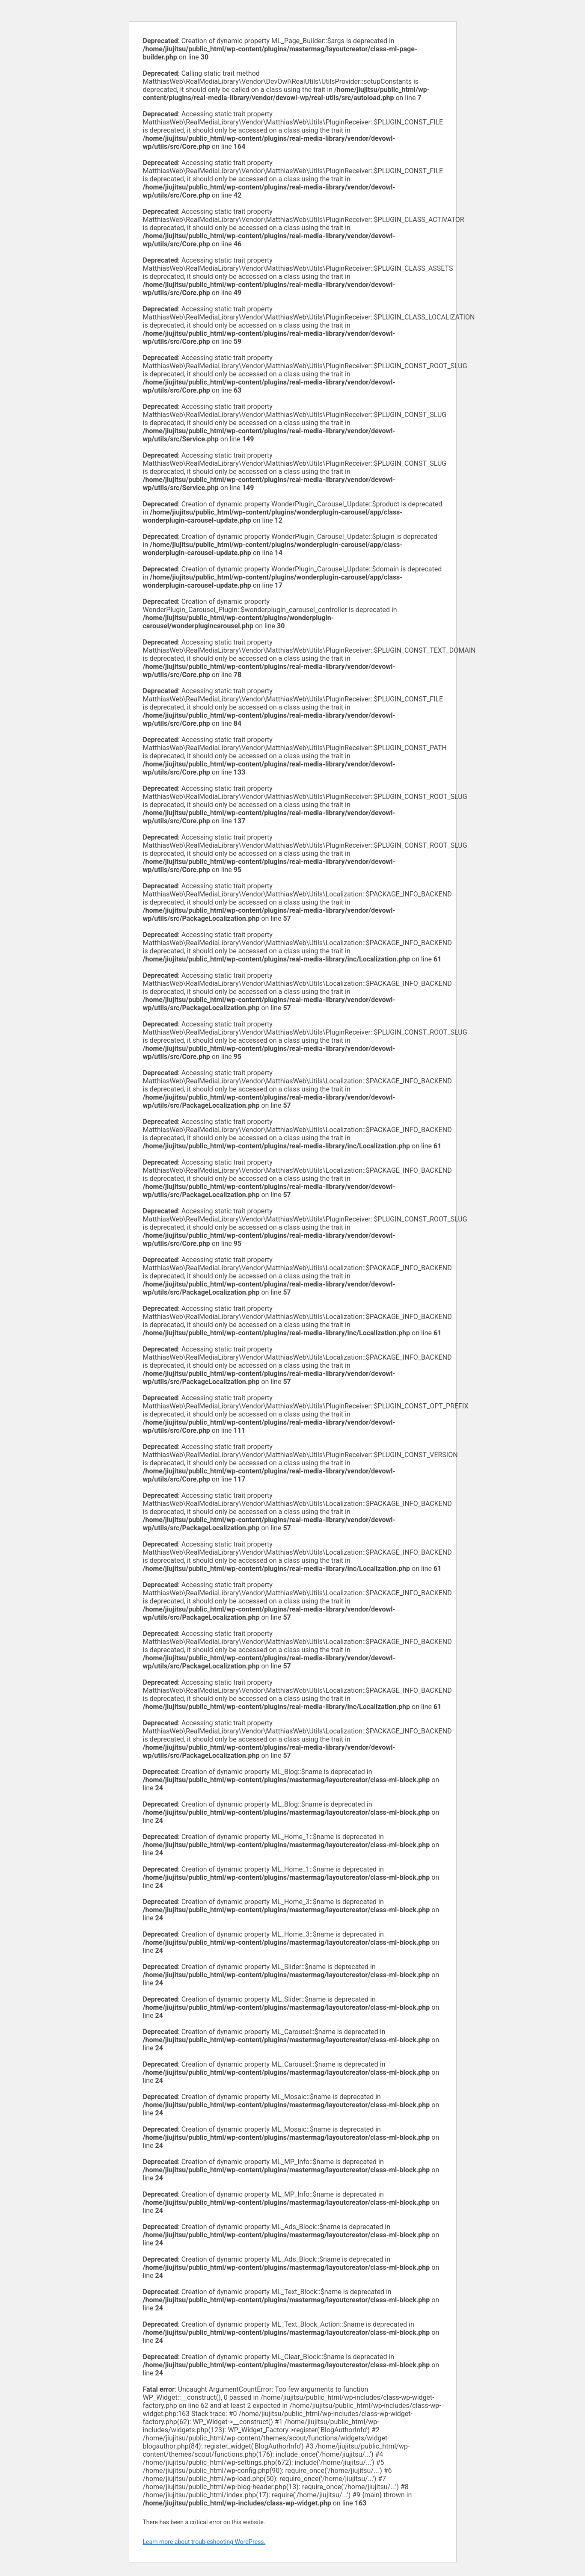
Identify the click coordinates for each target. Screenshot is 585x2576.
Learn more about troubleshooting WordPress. (204, 2541)
